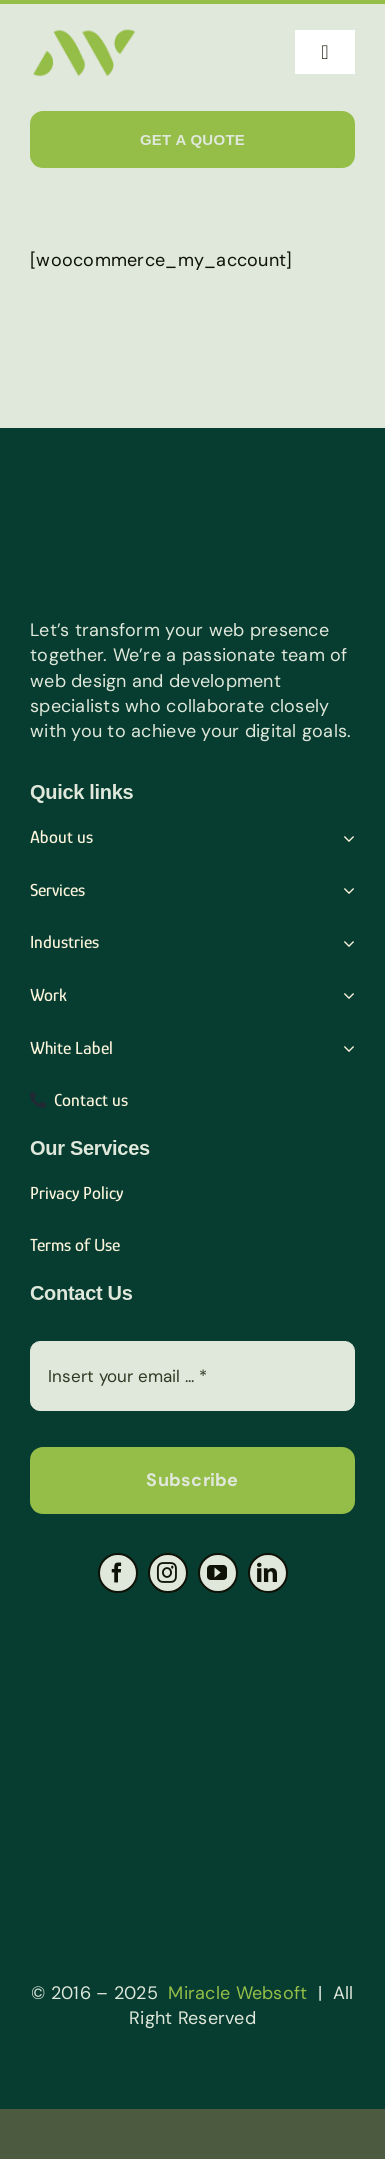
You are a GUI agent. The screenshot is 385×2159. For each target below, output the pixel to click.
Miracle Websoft (237, 1993)
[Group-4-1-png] (193, 1612)
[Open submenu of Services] (344, 890)
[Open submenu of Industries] (344, 942)
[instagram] (168, 1573)
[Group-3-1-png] (193, 1852)
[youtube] (218, 1573)
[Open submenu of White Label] (344, 1048)
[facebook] (118, 1573)
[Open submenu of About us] (344, 837)
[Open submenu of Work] (344, 995)
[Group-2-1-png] (193, 1732)
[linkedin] (268, 1573)
